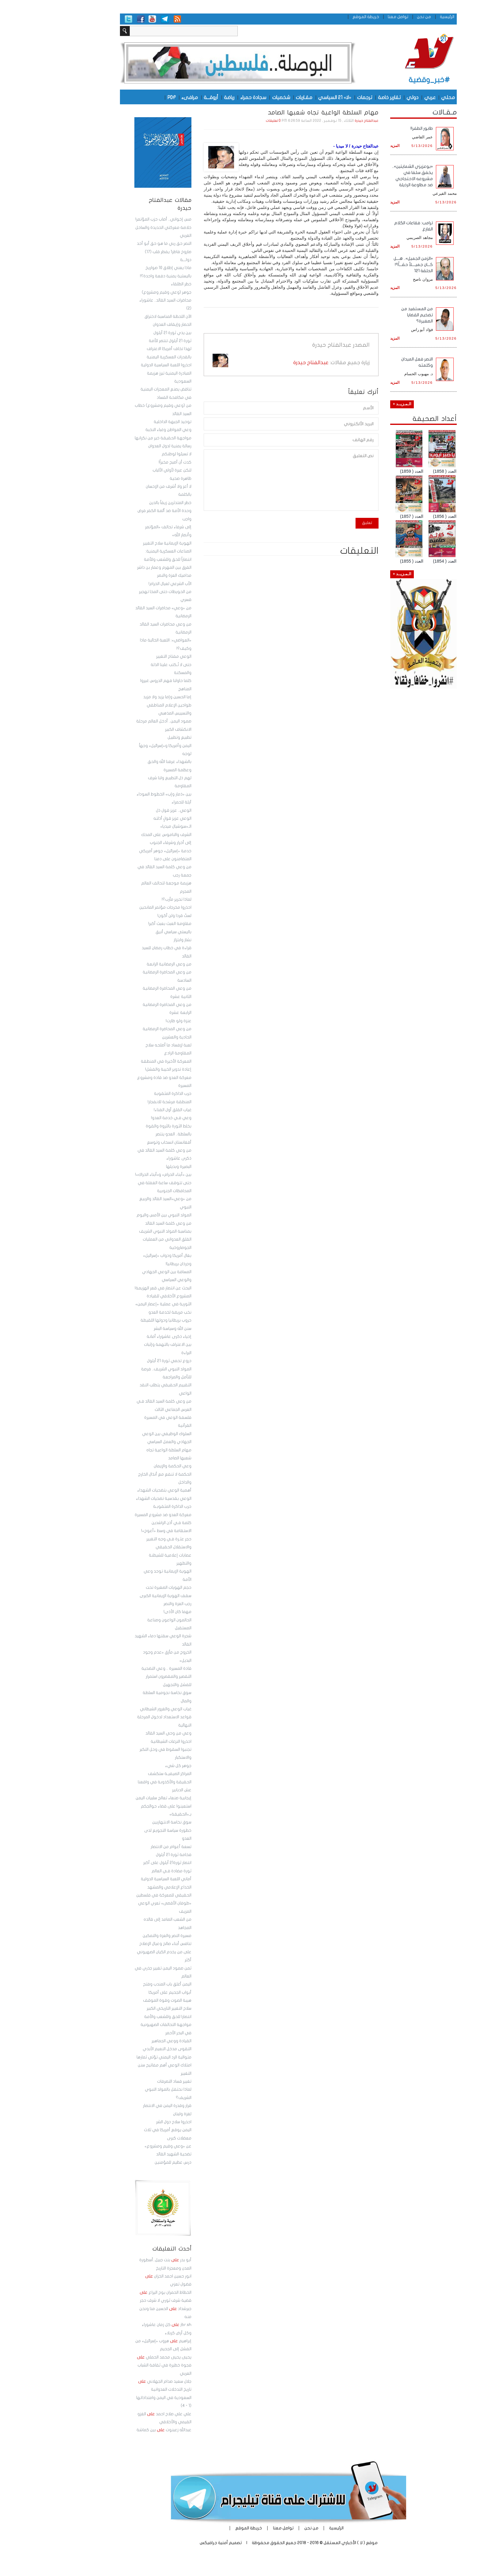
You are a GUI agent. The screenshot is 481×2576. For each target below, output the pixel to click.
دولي (365, 97)
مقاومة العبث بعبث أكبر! (122, 924)
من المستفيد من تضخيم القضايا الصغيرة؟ (369, 314)
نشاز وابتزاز (135, 940)
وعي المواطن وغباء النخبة (121, 430)
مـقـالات (397, 112)
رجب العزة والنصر (130, 1604)
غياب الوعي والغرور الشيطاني (118, 1709)
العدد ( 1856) (397, 516)
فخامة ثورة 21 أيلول (126, 1855)
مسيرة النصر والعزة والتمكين (119, 1936)
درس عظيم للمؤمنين (125, 2162)
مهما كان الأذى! (130, 1612)
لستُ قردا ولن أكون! (127, 916)
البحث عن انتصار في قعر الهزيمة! (115, 1288)
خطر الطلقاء (133, 284)
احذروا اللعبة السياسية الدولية (118, 365)
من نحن (376, 16)
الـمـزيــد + (354, 404)
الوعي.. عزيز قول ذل (126, 810)
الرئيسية (399, 16)
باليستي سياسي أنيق (126, 932)
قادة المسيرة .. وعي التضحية (119, 1668)
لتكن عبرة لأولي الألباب (124, 470)
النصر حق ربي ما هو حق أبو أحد (116, 243)
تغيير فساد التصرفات (126, 2081)
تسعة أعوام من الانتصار (123, 1847)
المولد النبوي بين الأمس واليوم (116, 1215)
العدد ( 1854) (397, 561)
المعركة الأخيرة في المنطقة (118, 1061)
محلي (400, 97)
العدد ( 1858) (397, 471)
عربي (382, 97)
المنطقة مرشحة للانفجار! (122, 1102)
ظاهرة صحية (133, 478)
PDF (124, 97)
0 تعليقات (225, 120)
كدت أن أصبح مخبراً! (127, 462)
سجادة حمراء (205, 97)
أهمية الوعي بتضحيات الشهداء (116, 1490)
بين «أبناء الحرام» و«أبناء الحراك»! (115, 1174)
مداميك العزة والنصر (126, 575)
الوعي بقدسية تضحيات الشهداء (116, 1498)
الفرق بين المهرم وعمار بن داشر (116, 567)
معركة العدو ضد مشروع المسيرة (115, 1515)
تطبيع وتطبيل (132, 737)
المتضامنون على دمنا (125, 859)
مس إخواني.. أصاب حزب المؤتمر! (115, 219)
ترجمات (316, 97)
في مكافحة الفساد (126, 397)
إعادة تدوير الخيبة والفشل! (120, 1069)
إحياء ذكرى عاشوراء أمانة (121, 1336)
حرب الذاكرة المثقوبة (125, 1094)
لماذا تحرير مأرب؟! (129, 899)
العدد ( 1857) (363, 516)
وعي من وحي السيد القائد (121, 1733)
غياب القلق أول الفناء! (125, 1110)
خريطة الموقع (318, 16)
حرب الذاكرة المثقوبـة (124, 1506)
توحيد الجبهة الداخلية (125, 422)
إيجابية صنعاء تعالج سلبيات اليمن (116, 1798)
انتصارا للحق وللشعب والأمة (120, 2017)
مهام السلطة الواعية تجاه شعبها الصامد (275, 113)
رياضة (181, 97)
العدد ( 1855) (363, 561)
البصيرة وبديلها (131, 1167)
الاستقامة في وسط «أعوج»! (118, 1531)
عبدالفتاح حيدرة (319, 120)
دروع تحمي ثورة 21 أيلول (121, 1361)
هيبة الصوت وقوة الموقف (119, 2000)
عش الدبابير (134, 1790)
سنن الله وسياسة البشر (125, 1329)
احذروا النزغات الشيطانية (123, 1741)
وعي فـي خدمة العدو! (123, 1118)
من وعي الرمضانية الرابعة (121, 964)
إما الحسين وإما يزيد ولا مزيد (119, 697)
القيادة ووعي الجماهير (124, 2041)
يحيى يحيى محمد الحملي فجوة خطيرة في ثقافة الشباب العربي (116, 2365)
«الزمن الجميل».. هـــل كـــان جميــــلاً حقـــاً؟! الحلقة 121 (365, 264)
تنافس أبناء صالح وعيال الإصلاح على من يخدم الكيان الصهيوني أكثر (116, 1952)
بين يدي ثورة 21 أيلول (125, 333)
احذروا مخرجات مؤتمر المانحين (117, 907)
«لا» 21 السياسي (286, 97)
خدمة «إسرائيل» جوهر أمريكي (117, 851)
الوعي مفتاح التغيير (126, 656)
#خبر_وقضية (381, 80)
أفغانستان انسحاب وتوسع (121, 1142)
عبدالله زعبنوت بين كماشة (116, 2430)
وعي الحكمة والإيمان (125, 1466)
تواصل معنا (350, 16)
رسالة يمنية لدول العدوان (122, 446)
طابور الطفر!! (374, 128)
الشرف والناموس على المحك (118, 835)
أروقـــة (163, 97)
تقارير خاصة (341, 97)
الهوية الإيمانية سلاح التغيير (119, 543)
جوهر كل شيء (130, 1766)
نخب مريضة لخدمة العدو (122, 1312)
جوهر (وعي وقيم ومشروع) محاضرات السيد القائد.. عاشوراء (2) (117, 300)
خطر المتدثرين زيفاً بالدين (122, 503)
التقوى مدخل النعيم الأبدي (119, 2049)
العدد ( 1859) (363, 471)
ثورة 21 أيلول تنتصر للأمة (122, 341)
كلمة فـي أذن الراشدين (124, 1523)
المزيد (347, 146)
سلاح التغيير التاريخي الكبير (121, 2008)
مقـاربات (256, 97)
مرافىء (141, 97)
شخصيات (233, 97)
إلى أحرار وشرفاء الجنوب (123, 843)
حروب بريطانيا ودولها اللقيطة (118, 1320)
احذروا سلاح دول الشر (126, 2122)
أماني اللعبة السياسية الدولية (118, 1879)
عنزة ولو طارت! (131, 1021)
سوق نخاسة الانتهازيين (124, 1822)
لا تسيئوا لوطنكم (129, 454)
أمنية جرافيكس (166, 2542)
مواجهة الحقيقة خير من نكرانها (115, 438)
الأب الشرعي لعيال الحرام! (122, 584)
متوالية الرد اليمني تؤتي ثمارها (116, 2057)
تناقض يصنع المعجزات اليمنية (118, 389)
